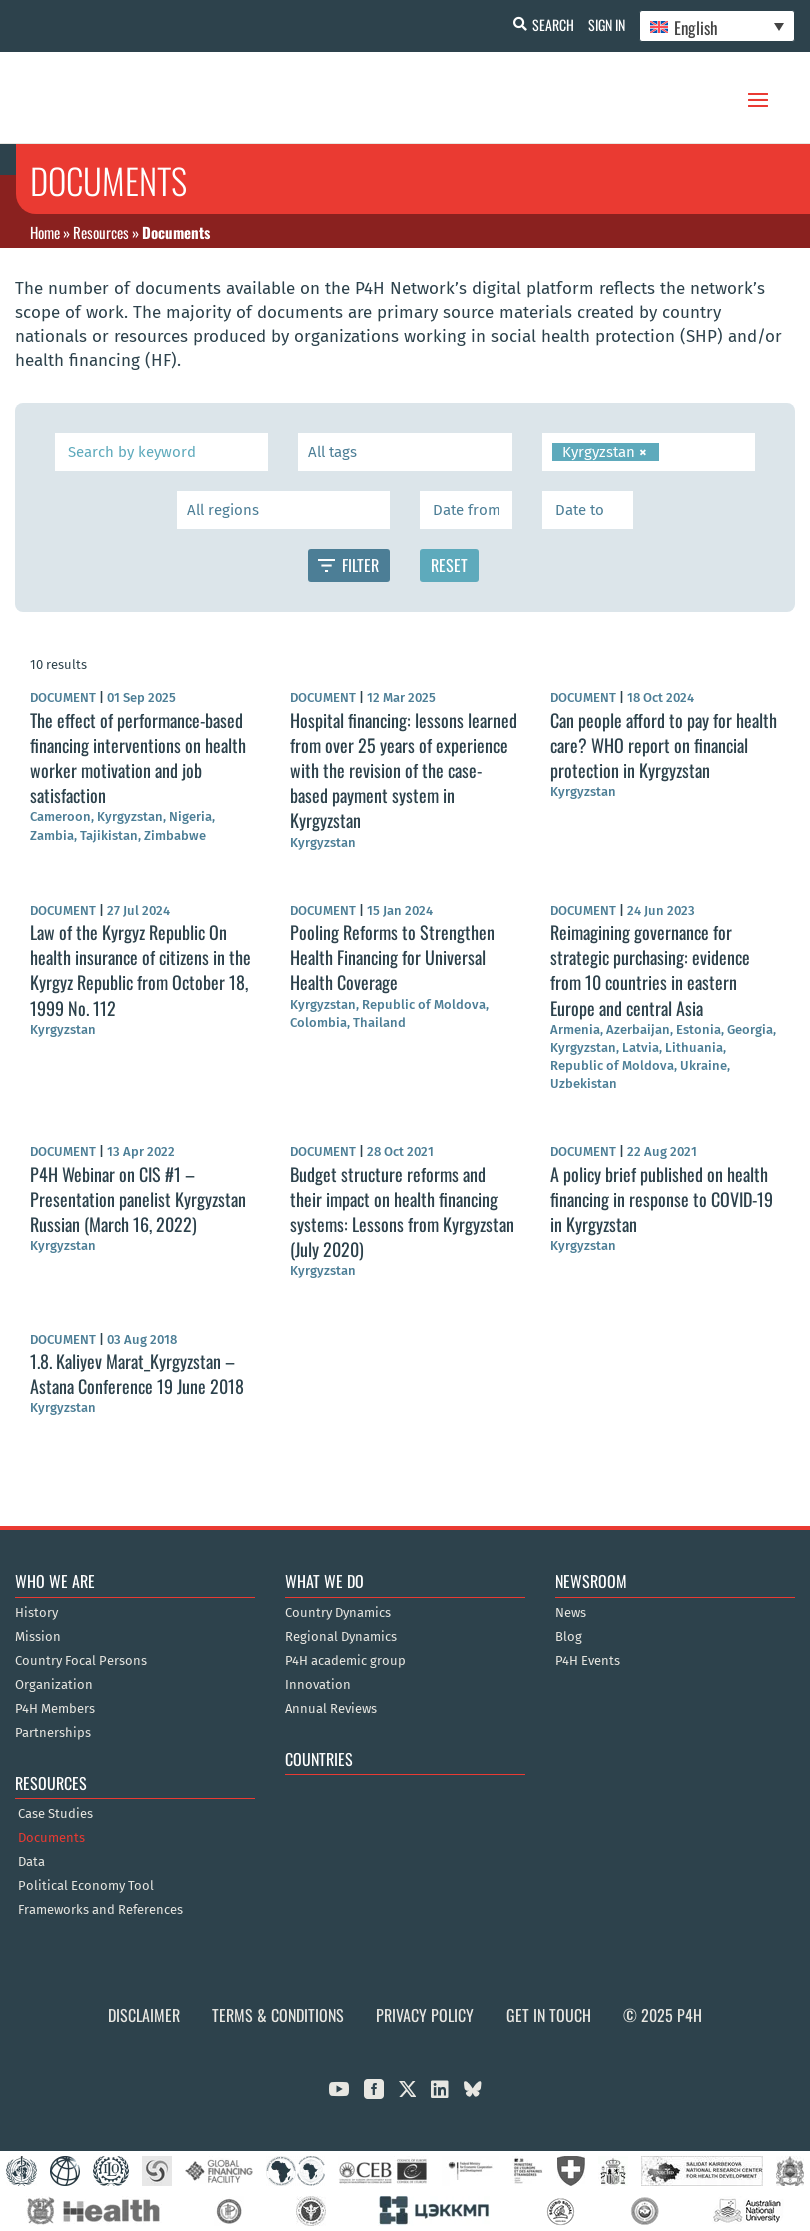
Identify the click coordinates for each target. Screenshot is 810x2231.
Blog (568, 1637)
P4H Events (587, 1661)
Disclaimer (144, 2015)
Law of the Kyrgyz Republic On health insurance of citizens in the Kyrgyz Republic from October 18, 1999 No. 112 (140, 970)
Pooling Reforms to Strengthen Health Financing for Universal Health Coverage (392, 957)
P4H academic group (345, 1661)
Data (31, 1862)
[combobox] (404, 452)
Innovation (318, 1685)
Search (541, 24)
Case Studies (55, 1814)
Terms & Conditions (278, 2015)
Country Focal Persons (81, 1661)
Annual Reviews (331, 1709)
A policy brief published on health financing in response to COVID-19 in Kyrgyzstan (661, 1199)
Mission (38, 1637)
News (570, 1613)
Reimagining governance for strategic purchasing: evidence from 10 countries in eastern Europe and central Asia (650, 970)
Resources (101, 232)
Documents (51, 1838)
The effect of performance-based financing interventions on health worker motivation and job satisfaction (138, 758)
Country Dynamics (338, 1613)
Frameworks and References (100, 1910)
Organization (54, 1685)
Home (45, 232)
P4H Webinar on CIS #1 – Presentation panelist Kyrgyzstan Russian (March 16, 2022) (138, 1199)
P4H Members (55, 1709)
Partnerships (53, 1733)
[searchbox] (403, 452)
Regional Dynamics (341, 1637)
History (36, 1613)
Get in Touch (548, 2015)
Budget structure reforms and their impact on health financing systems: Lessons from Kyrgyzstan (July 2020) (402, 1212)
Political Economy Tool (86, 1886)
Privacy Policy (425, 2015)
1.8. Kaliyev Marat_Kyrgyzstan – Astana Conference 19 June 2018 (137, 1373)
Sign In (600, 24)
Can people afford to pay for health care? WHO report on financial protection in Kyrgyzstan (663, 745)
